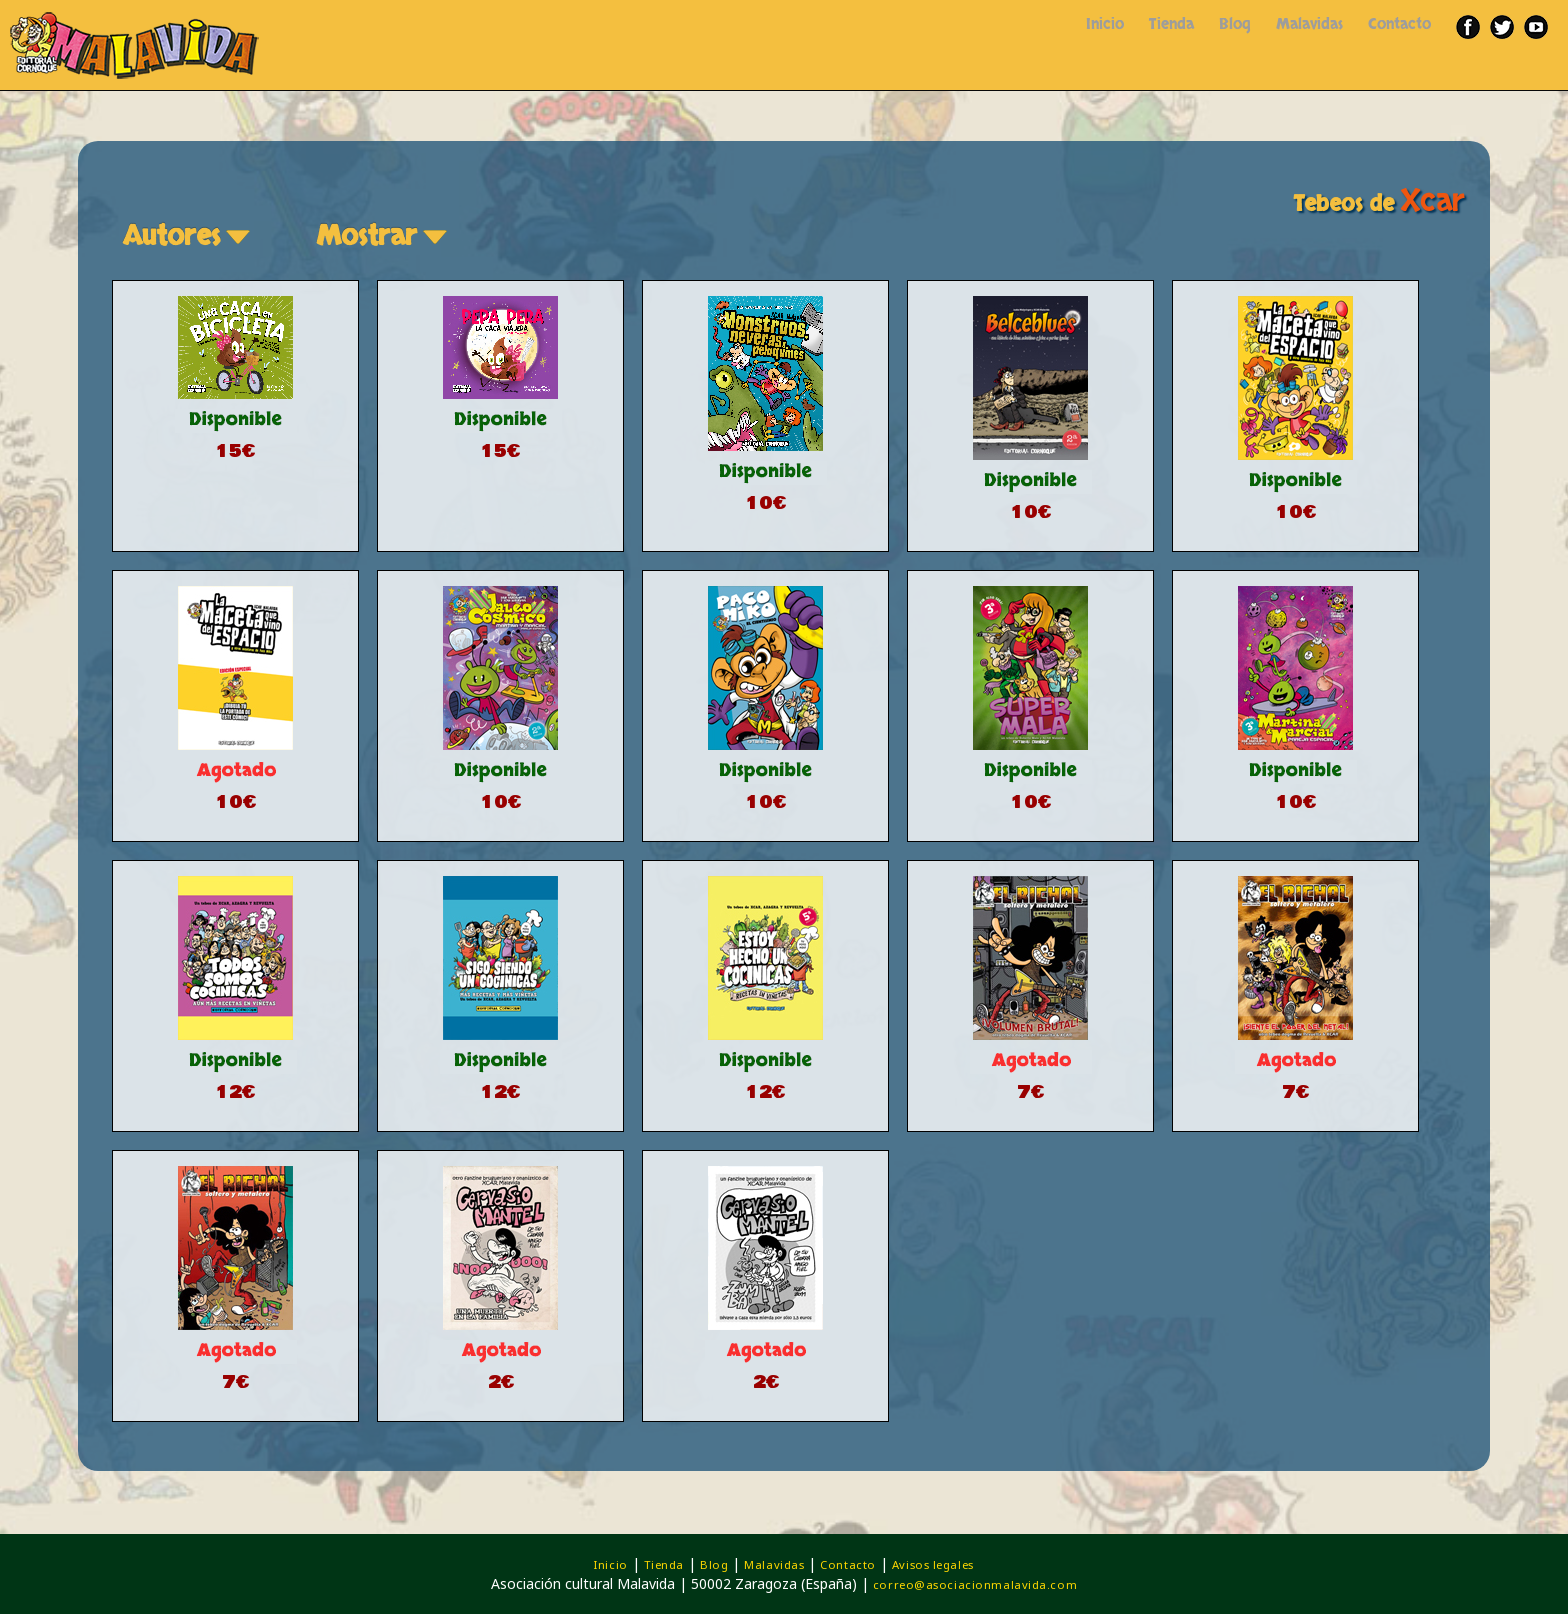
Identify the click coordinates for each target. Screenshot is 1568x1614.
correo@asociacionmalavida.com (975, 1584)
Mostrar (384, 236)
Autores (189, 236)
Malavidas (1309, 24)
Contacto (1399, 24)
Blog (1235, 24)
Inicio (1105, 24)
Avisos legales (933, 1564)
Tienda (1171, 24)
